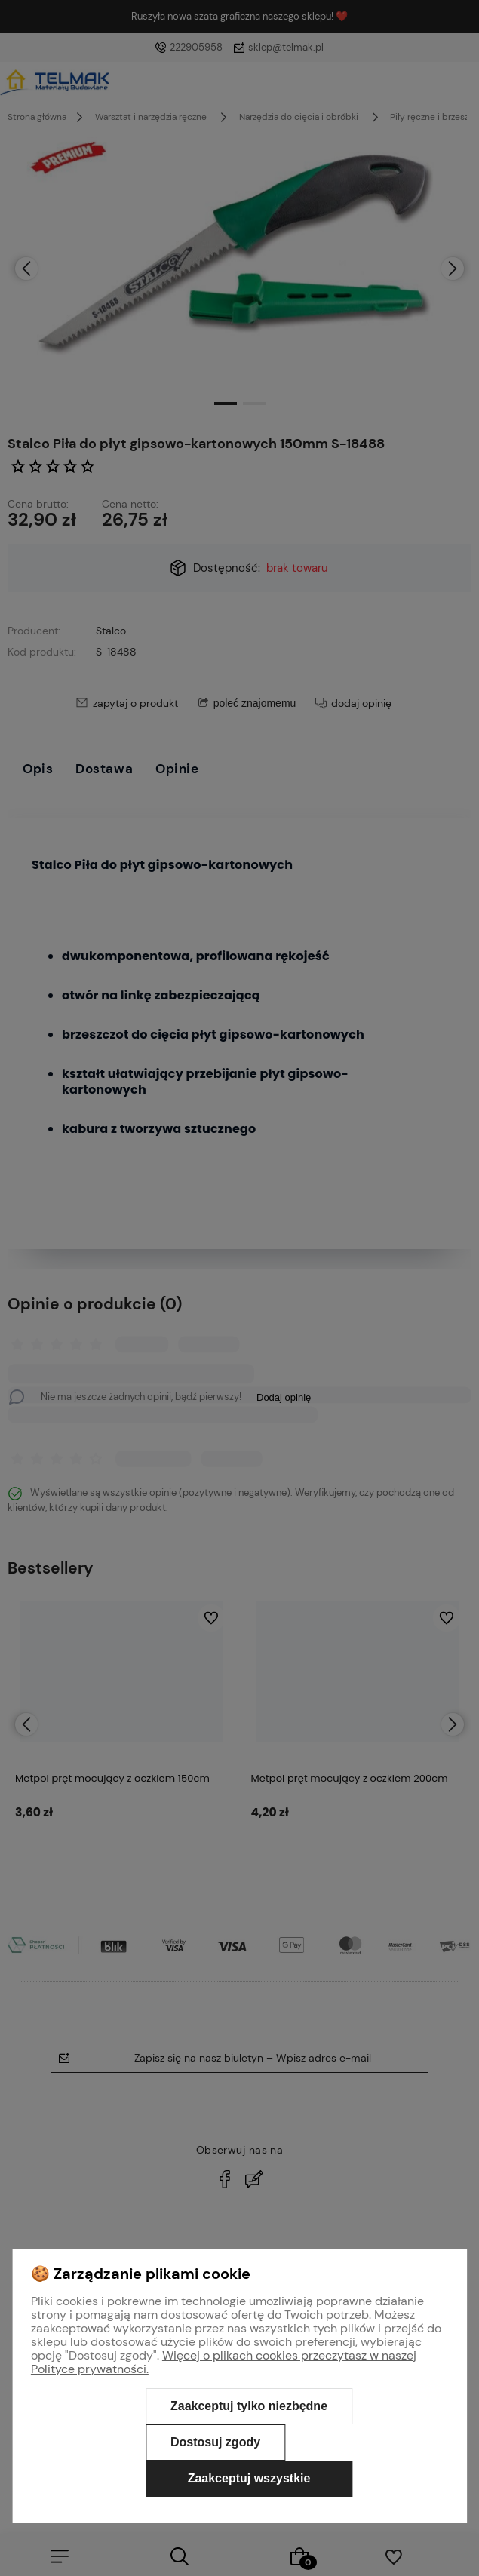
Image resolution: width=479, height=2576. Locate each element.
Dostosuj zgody (215, 2442)
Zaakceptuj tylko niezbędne (248, 2405)
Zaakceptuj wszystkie (249, 2478)
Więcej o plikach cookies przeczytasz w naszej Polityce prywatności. (223, 2362)
